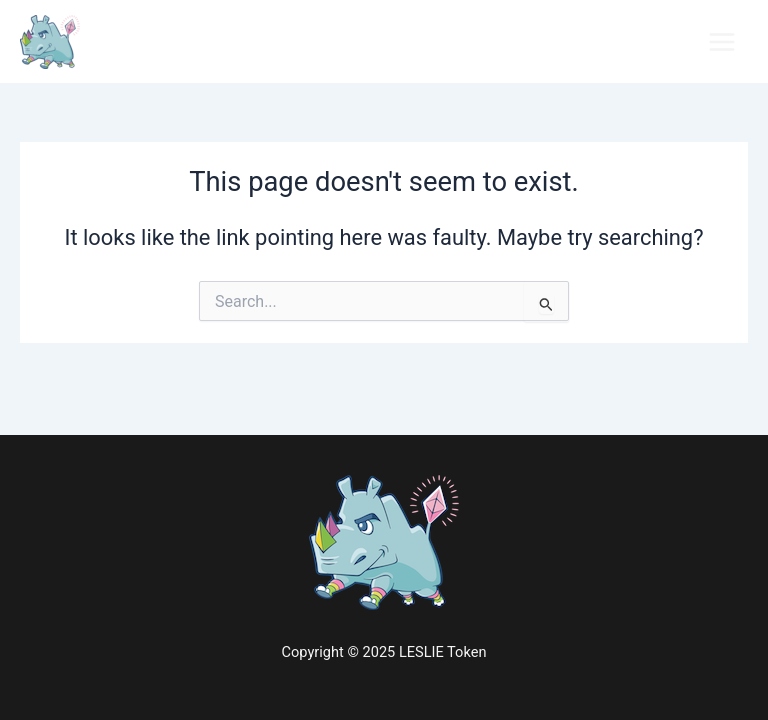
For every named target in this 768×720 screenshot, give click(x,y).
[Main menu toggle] (722, 42)
